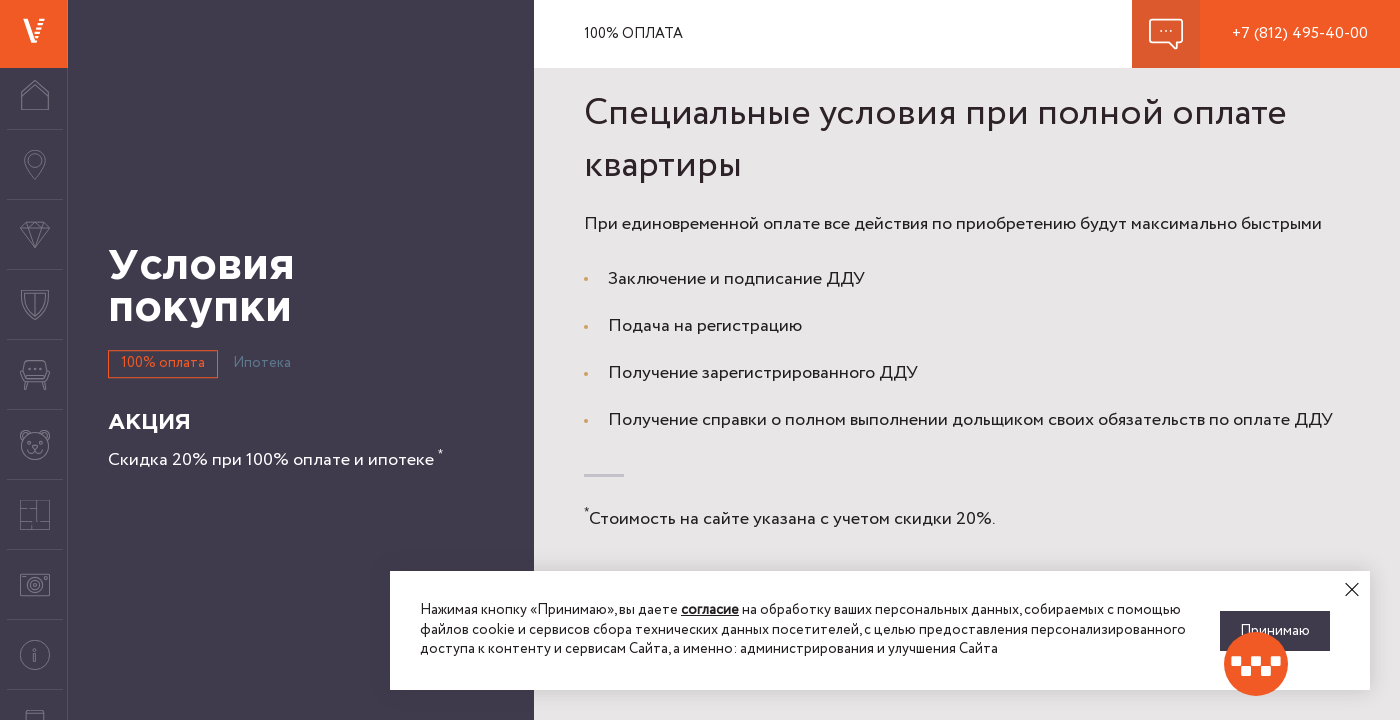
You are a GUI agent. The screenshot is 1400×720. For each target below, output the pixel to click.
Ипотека (262, 363)
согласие (710, 610)
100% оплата (163, 363)
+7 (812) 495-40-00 (1300, 33)
